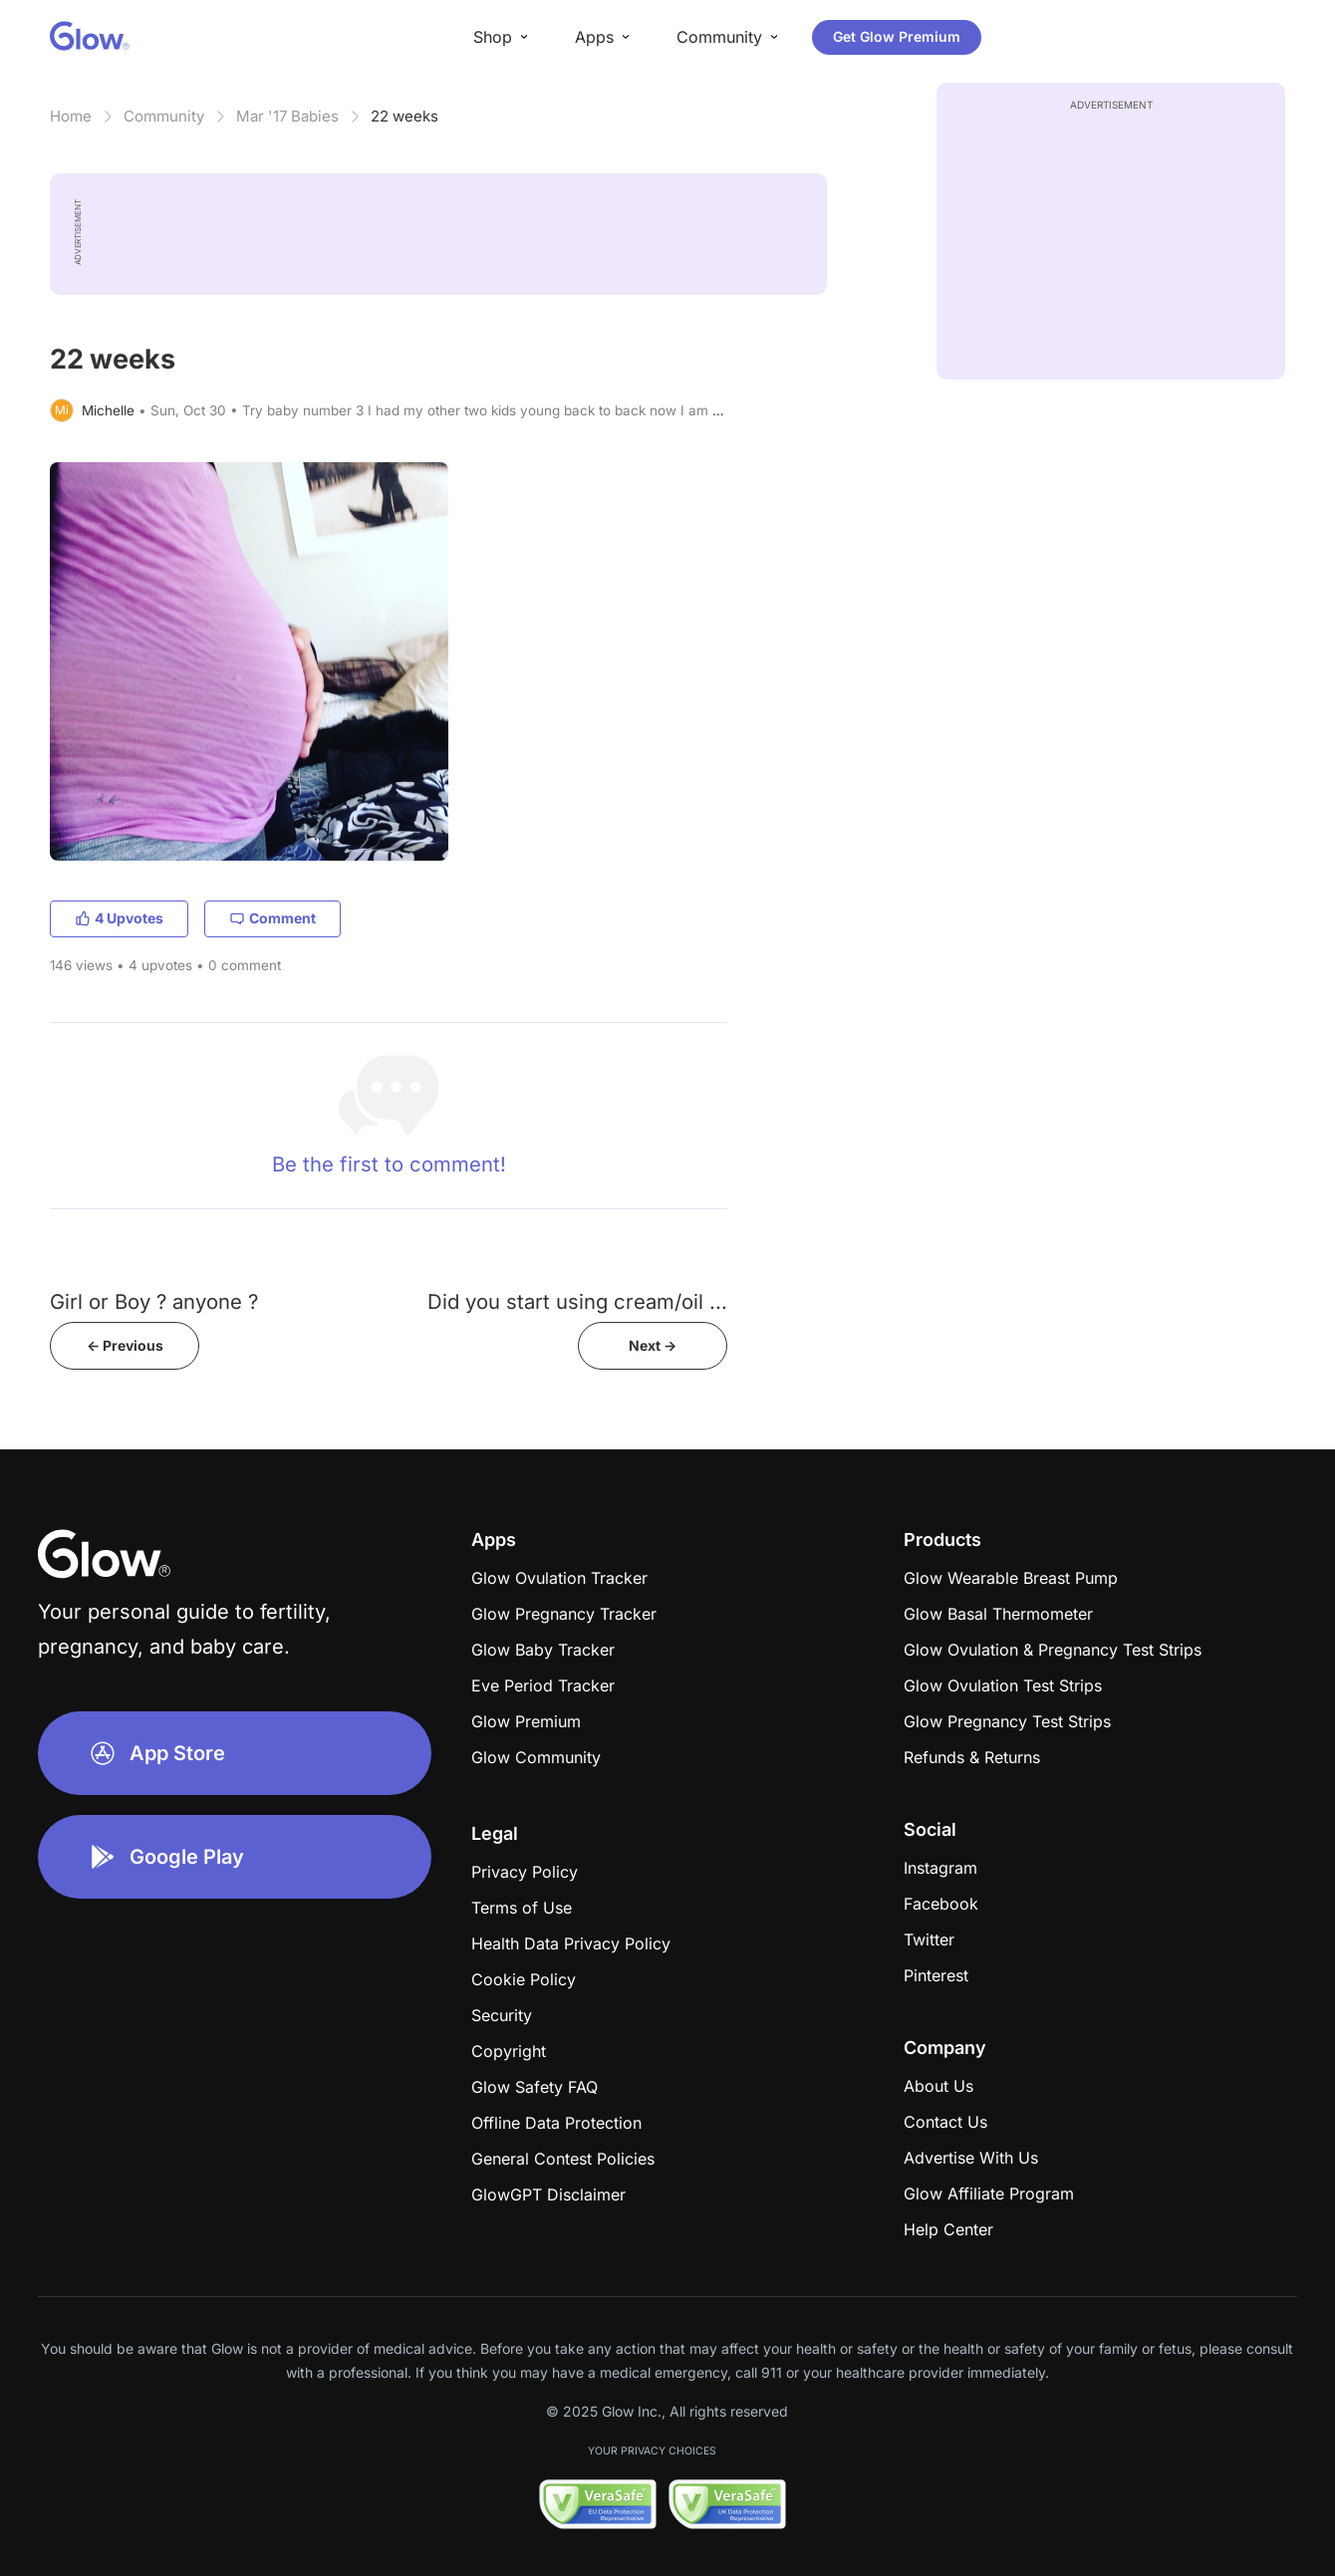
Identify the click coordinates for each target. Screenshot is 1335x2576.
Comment (272, 917)
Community (164, 116)
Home (71, 116)
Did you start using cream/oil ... (577, 1301)
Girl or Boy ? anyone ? (154, 1301)
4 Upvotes (119, 917)
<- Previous (125, 1345)
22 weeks (404, 116)
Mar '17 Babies (287, 116)
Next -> (652, 1345)
